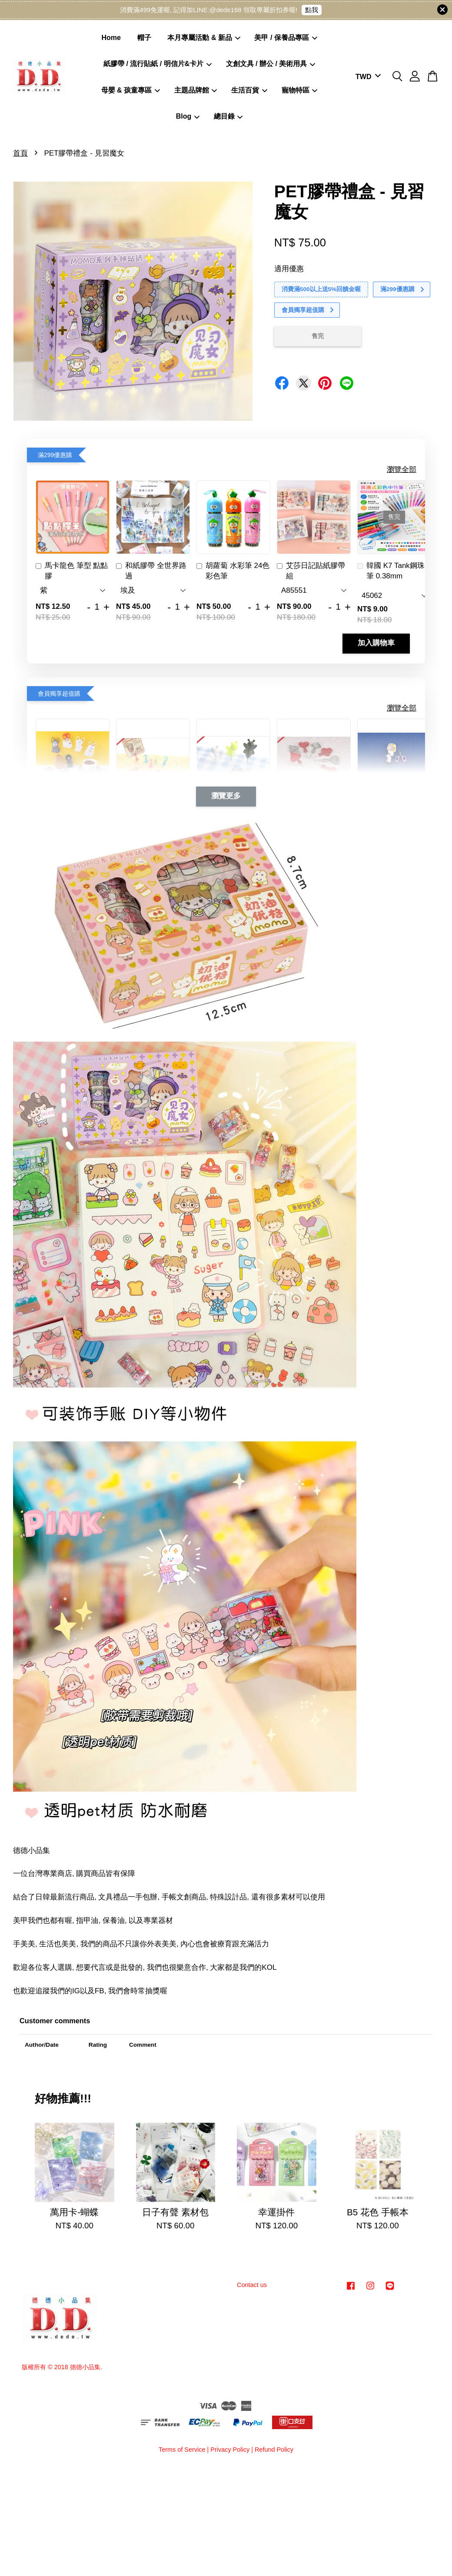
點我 (311, 9)
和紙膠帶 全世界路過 (151, 570)
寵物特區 (300, 90)
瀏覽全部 (401, 469)
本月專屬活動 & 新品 (203, 37)
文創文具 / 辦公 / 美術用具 (271, 63)
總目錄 (228, 116)
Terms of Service (182, 2449)
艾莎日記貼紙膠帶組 (311, 570)
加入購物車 (376, 643)
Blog (188, 116)
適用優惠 (289, 269)
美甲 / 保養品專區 (285, 37)
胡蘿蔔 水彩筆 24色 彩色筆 (232, 570)
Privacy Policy (229, 2449)
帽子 (144, 37)
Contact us (252, 2284)
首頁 (20, 153)
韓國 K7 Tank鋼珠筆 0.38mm (391, 570)
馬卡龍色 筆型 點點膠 (72, 570)
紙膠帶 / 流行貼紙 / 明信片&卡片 (157, 63)
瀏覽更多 (226, 796)
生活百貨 (249, 90)
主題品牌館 (195, 90)
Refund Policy (274, 2449)
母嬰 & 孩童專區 (130, 90)
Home (111, 37)
